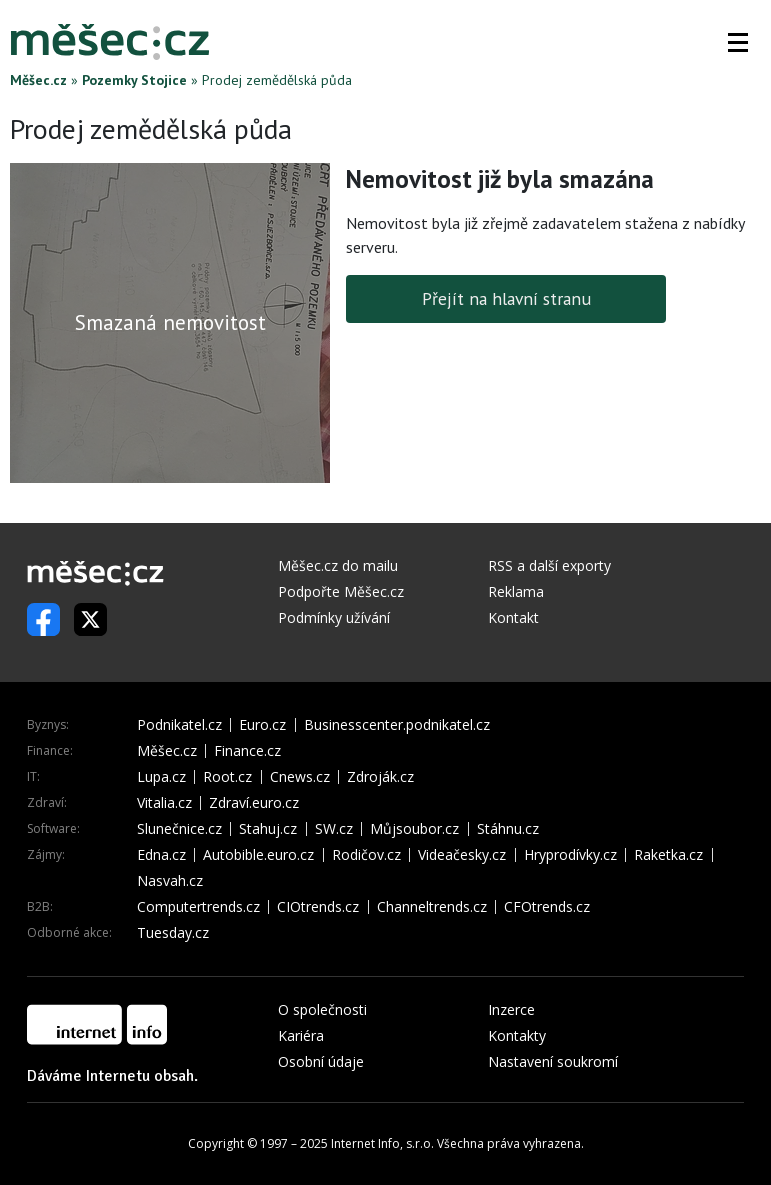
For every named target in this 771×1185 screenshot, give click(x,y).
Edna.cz (161, 855)
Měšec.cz (38, 80)
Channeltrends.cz (432, 907)
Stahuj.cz (268, 829)
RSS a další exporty (549, 565)
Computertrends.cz (198, 907)
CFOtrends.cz (547, 907)
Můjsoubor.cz (414, 829)
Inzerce (511, 1009)
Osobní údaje (321, 1061)
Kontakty (517, 1035)
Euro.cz (262, 725)
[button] (738, 42)
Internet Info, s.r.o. (382, 1143)
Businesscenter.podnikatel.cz (397, 725)
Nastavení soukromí (553, 1061)
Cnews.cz (300, 777)
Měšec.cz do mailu (338, 565)
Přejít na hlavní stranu (506, 298)
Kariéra (301, 1035)
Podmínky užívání (334, 617)
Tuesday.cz (173, 933)
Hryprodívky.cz (570, 855)
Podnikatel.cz (179, 725)
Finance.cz (247, 751)
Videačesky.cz (462, 855)
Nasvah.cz (170, 881)
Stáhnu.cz (508, 829)
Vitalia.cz (164, 803)
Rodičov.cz (366, 855)
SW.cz (334, 829)
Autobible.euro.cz (258, 855)
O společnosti (322, 1009)
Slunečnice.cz (179, 829)
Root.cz (227, 777)
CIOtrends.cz (318, 907)
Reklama (516, 591)
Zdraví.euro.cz (254, 803)
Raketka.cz (668, 855)
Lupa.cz (161, 777)
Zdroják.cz (380, 777)
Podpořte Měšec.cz (341, 591)
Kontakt (513, 617)
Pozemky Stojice (134, 80)
